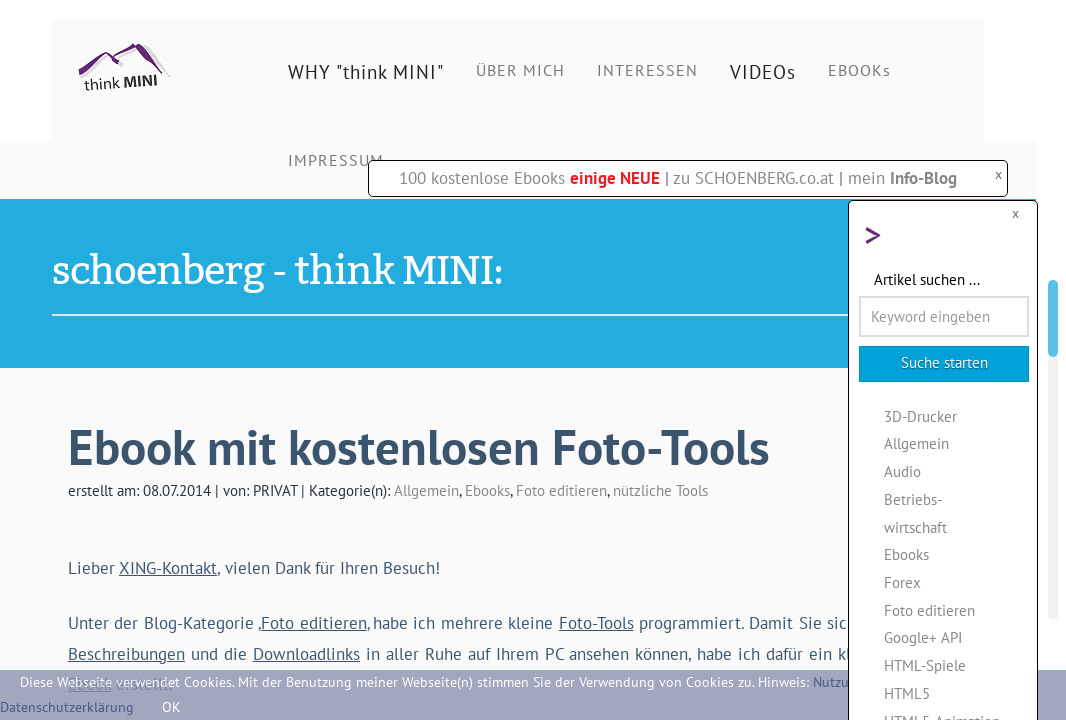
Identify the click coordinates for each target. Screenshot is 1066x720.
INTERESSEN (647, 70)
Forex (902, 582)
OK (171, 707)
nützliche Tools (660, 490)
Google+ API (923, 637)
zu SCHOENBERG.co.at (753, 178)
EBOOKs (859, 70)
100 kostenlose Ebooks (529, 178)
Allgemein (426, 490)
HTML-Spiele (925, 665)
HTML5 (907, 693)
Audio (902, 471)
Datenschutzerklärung (67, 707)
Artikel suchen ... (927, 279)
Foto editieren (561, 490)
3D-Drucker (920, 416)
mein (902, 178)
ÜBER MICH (520, 70)
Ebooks (487, 490)
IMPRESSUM (336, 160)
